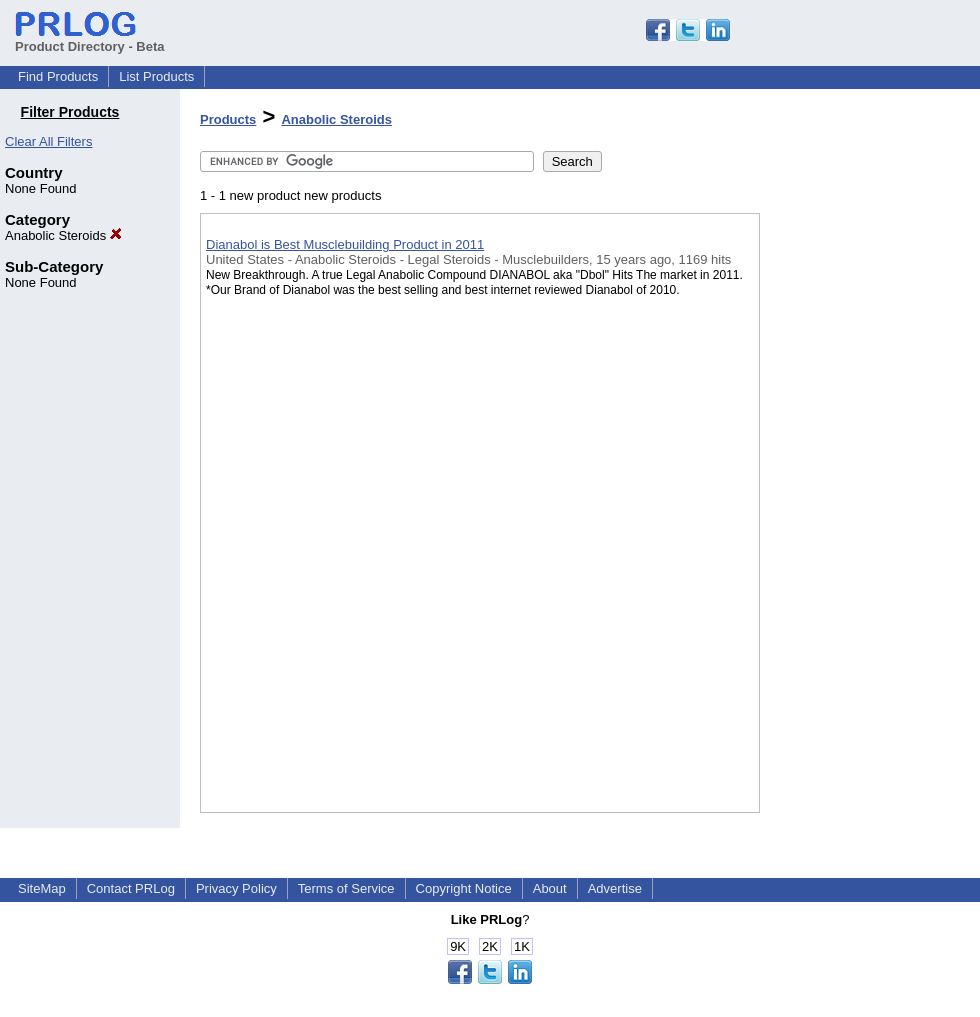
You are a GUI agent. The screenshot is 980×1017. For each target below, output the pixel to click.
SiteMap (42, 888)
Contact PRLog (131, 888)
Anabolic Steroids (63, 235)
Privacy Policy (236, 888)
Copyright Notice (464, 888)
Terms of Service (346, 888)
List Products (156, 76)
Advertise (615, 888)
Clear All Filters (48, 141)
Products (228, 119)
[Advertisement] (860, 519)
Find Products (58, 76)
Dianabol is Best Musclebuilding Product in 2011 (345, 244)
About (550, 888)
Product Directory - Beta (90, 39)
